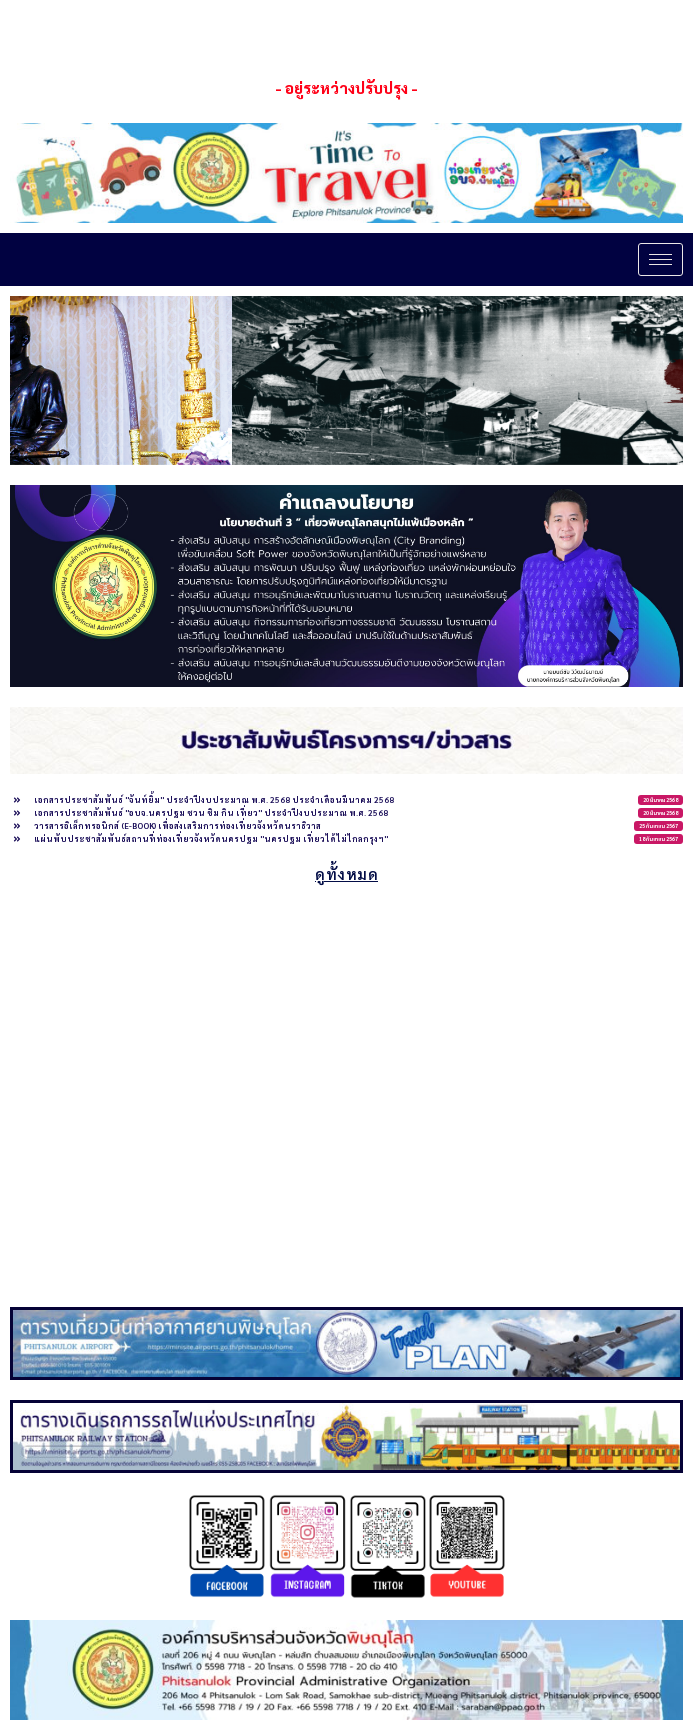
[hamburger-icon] (660, 259)
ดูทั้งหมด (346, 873)
